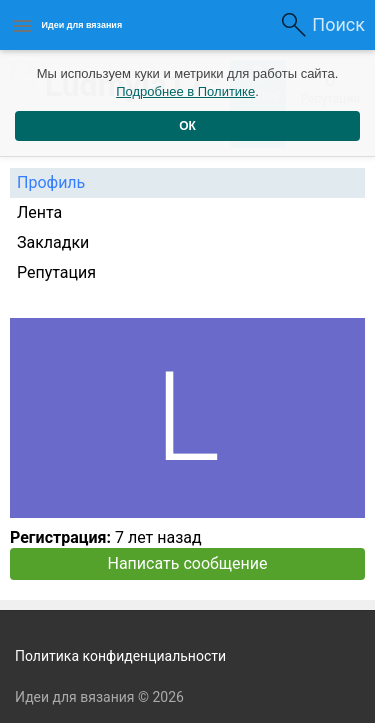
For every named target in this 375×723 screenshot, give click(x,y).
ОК (187, 126)
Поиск (338, 24)
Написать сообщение (188, 563)
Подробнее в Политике (185, 91)
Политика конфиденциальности (120, 656)
